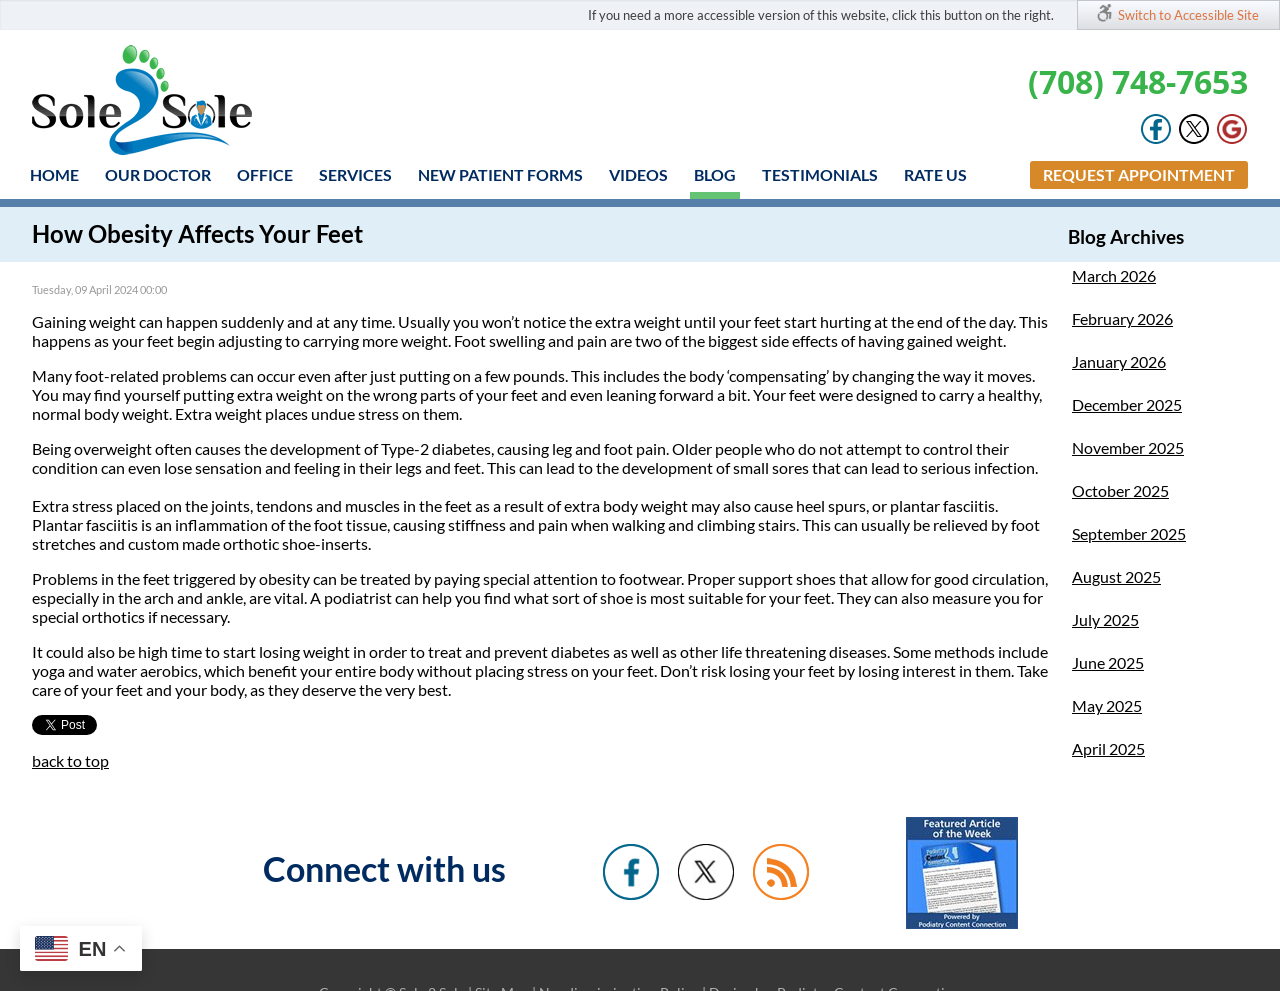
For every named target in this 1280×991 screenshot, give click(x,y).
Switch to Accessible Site (1188, 15)
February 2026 (1122, 318)
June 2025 (1108, 662)
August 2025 (1116, 576)
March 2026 (1114, 275)
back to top (70, 760)
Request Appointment (1139, 174)
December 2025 (1127, 404)
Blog (715, 174)
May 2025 (1107, 705)
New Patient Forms (500, 174)
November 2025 (1128, 447)
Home (54, 174)
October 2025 (1120, 490)
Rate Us (935, 174)
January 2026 (1119, 361)
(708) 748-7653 (1138, 81)
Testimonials (820, 174)
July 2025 (1105, 619)
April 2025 (1108, 748)
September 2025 (1129, 533)
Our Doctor (158, 174)
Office (265, 174)
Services (355, 174)
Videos (638, 174)
